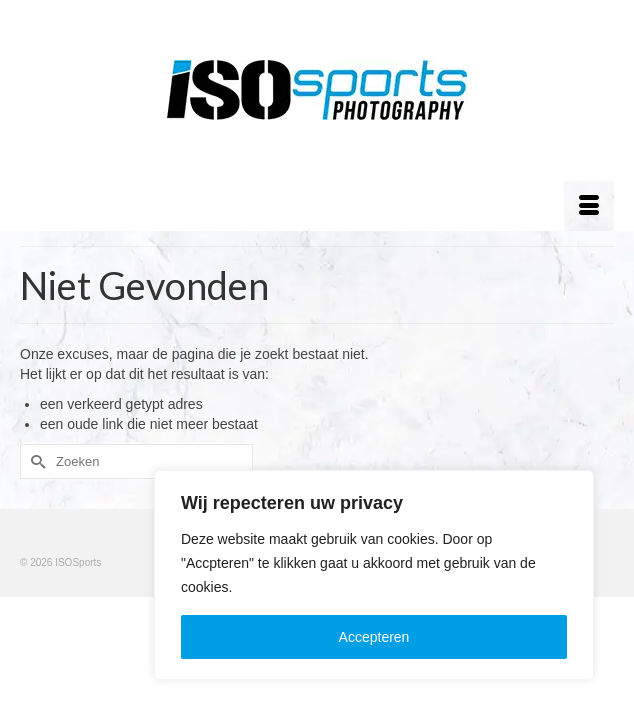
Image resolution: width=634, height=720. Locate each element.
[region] (374, 575)
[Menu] (589, 206)
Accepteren (374, 637)
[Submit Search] (35, 461)
